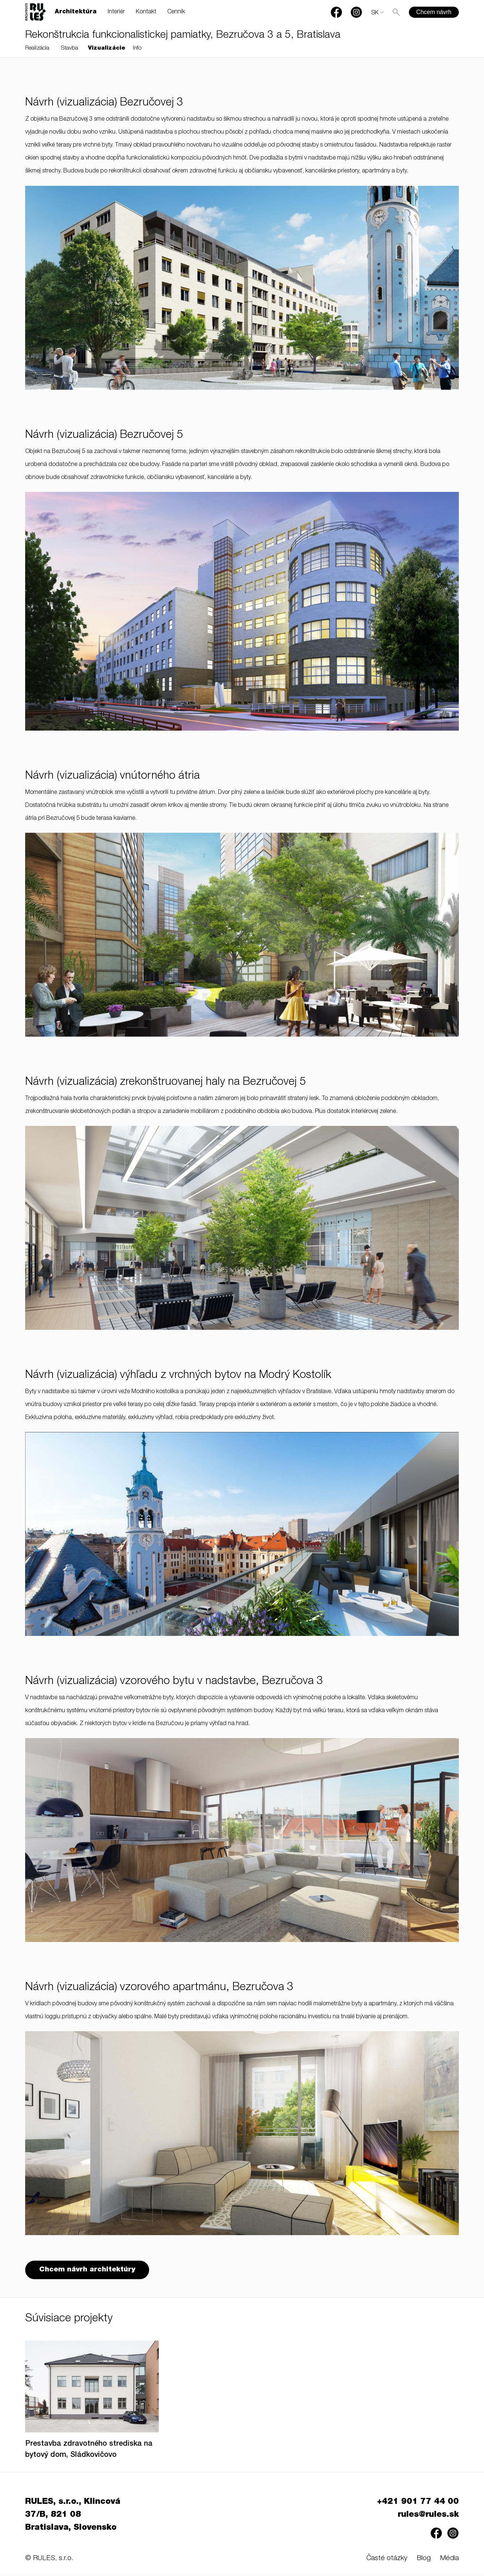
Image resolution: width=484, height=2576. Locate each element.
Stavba (69, 48)
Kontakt (146, 12)
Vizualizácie (106, 48)
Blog (424, 2559)
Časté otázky (386, 2559)
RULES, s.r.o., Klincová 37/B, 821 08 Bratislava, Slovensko (72, 2516)
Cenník (176, 12)
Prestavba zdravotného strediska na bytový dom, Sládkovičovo (88, 2451)
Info (137, 48)
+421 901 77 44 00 (418, 2503)
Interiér (116, 12)
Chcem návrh (433, 12)
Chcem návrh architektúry (88, 2270)
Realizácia (37, 48)
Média (449, 2559)
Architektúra (76, 12)
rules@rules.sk (428, 2516)
